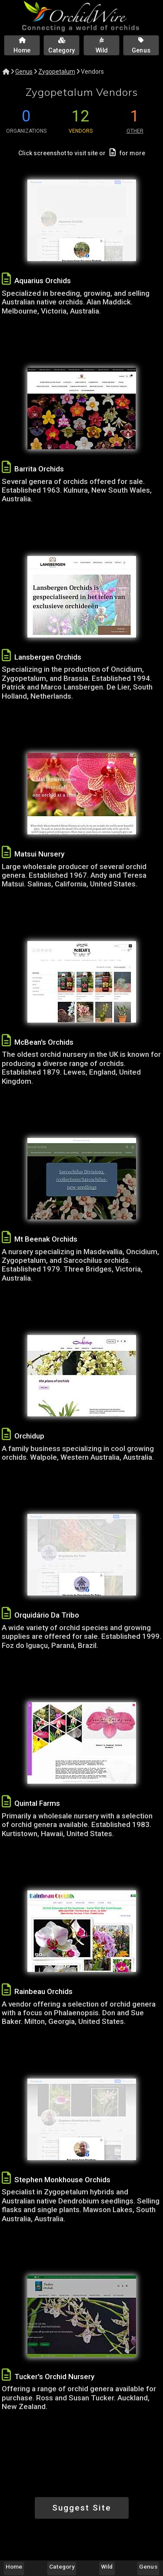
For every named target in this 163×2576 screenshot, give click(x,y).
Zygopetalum (56, 71)
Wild (107, 2566)
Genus (24, 71)
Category (61, 2566)
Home (14, 2566)
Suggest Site (81, 2508)
